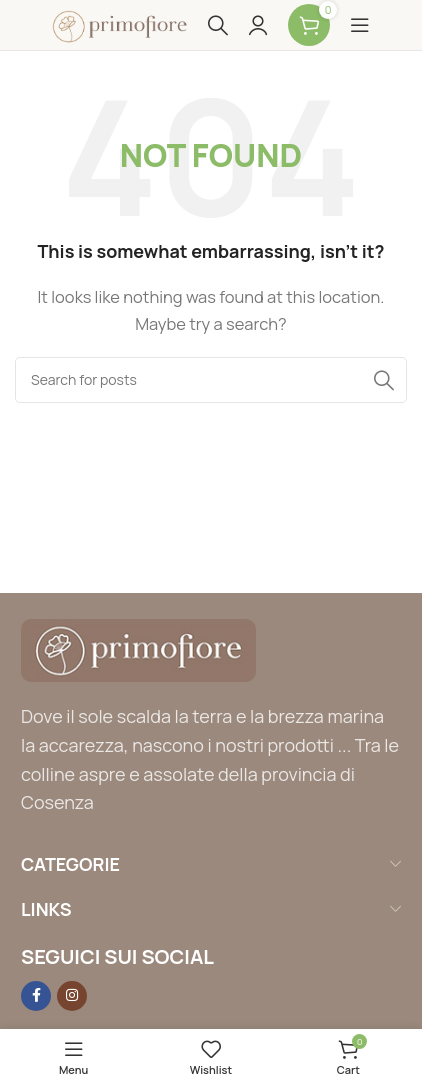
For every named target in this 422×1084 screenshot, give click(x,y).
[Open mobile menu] (360, 25)
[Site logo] (120, 23)
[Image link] (138, 649)
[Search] (218, 25)
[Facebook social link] (36, 996)
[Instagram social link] (72, 996)
